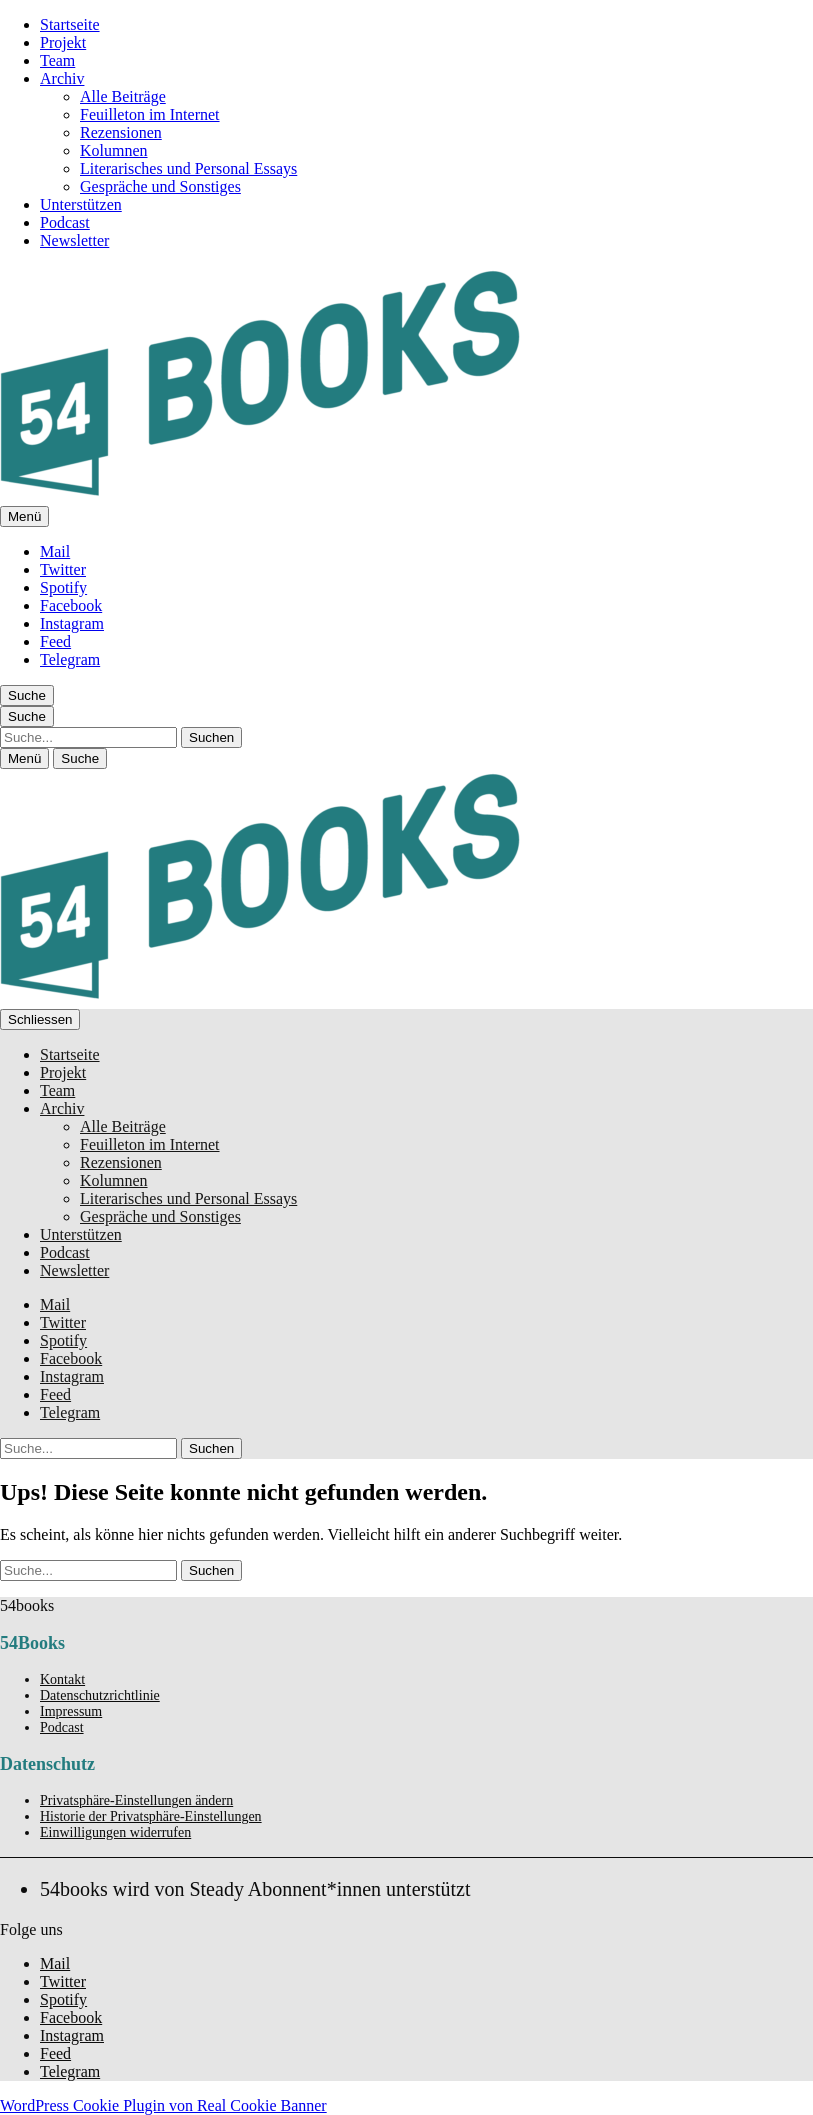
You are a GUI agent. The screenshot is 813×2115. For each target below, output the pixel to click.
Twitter (63, 569)
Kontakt (62, 1679)
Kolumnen (114, 150)
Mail (55, 551)
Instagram (72, 623)
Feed (55, 641)
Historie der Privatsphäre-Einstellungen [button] (151, 1816)
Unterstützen (81, 204)
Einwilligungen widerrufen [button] (115, 1832)
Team (57, 60)
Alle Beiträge (123, 96)
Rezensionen (121, 132)
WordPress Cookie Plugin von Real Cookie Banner (163, 2105)
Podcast (65, 222)
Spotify (63, 587)
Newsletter (74, 240)
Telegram (70, 659)
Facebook (71, 605)
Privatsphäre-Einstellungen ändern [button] (136, 1800)
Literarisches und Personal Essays (188, 168)
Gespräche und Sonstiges (160, 186)
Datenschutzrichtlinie (100, 1695)
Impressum (71, 1711)
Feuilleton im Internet (150, 114)
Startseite (70, 24)
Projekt (63, 42)
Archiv (62, 78)
